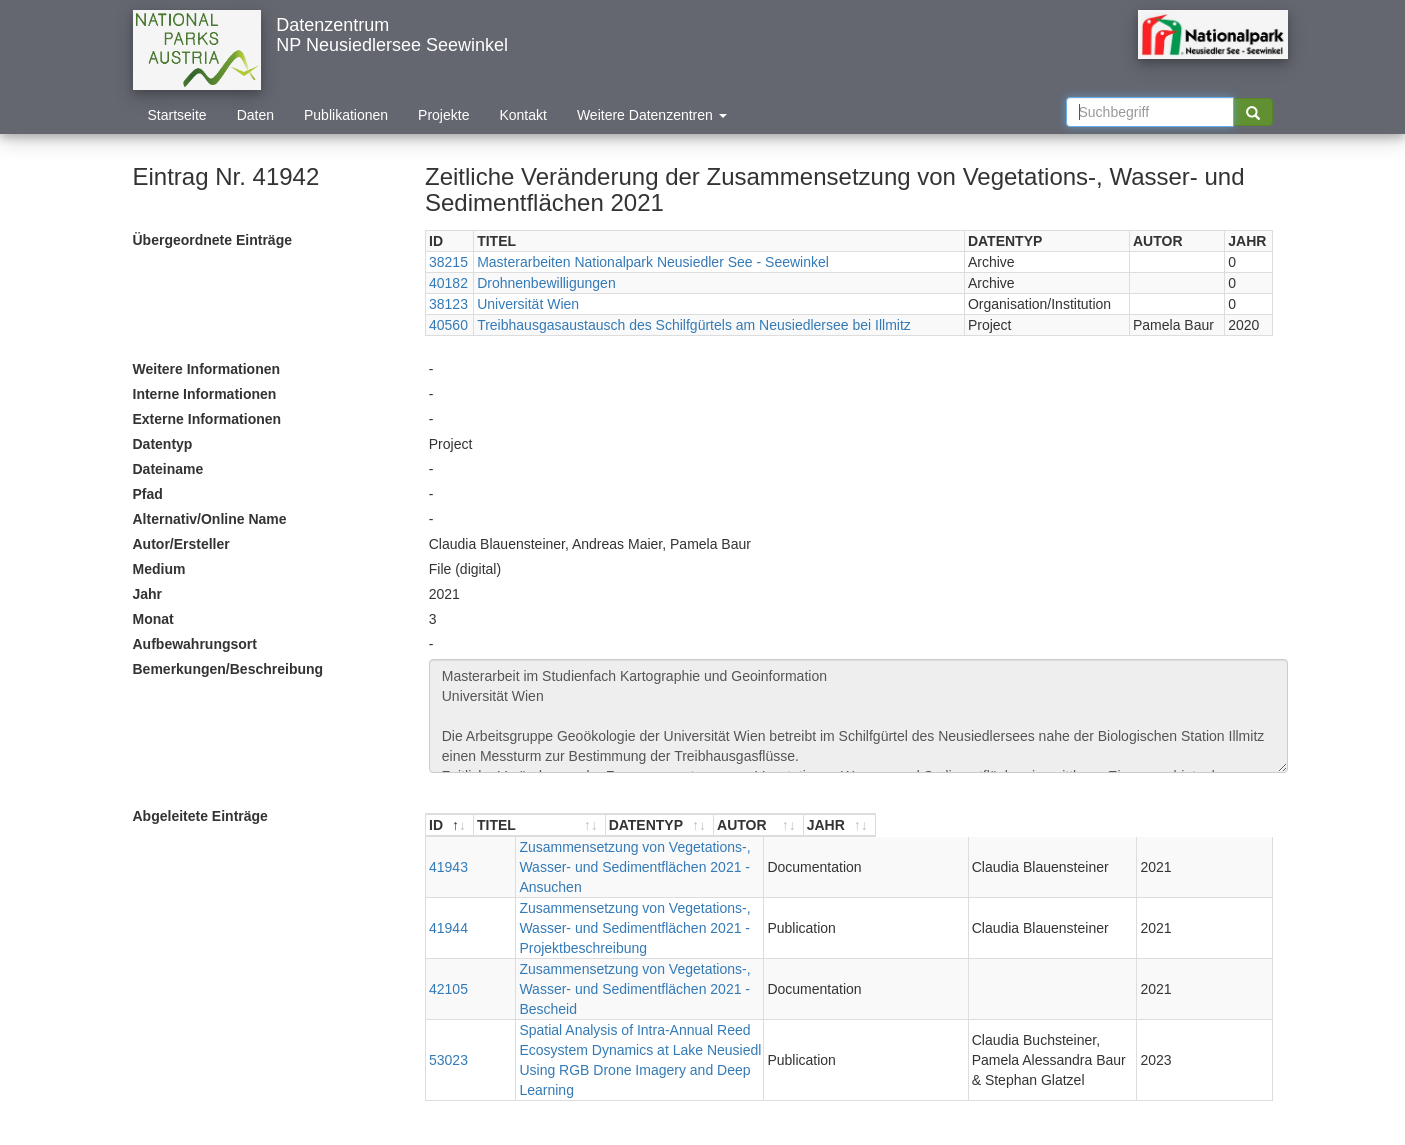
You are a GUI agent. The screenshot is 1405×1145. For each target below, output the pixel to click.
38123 (448, 304)
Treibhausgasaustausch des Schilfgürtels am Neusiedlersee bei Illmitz (694, 325)
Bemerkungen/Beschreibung (228, 669)
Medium (159, 569)
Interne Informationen (205, 394)
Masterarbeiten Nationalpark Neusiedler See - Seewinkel (653, 262)
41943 (448, 857)
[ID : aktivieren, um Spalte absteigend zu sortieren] (450, 825)
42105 (448, 939)
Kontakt (522, 115)
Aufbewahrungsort (195, 644)
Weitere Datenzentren (652, 115)
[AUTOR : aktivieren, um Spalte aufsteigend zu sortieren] (1084, 825)
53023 (448, 990)
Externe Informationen (207, 419)
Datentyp (163, 444)
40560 (448, 325)
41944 (448, 898)
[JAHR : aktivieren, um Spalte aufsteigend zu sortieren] (1235, 825)
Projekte (443, 115)
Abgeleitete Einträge (200, 816)
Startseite (177, 115)
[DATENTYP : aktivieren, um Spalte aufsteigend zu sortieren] (915, 825)
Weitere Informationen (207, 369)
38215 (448, 262)
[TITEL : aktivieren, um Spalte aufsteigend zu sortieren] (667, 825)
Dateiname (168, 469)
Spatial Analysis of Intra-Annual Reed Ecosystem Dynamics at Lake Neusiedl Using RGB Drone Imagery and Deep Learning (661, 990)
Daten (255, 115)
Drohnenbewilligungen (546, 283)
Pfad (148, 494)
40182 (448, 283)
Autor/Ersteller (181, 544)
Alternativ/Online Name (210, 519)
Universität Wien (528, 304)
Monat (153, 619)
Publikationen (346, 115)
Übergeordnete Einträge (212, 240)
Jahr (148, 594)
